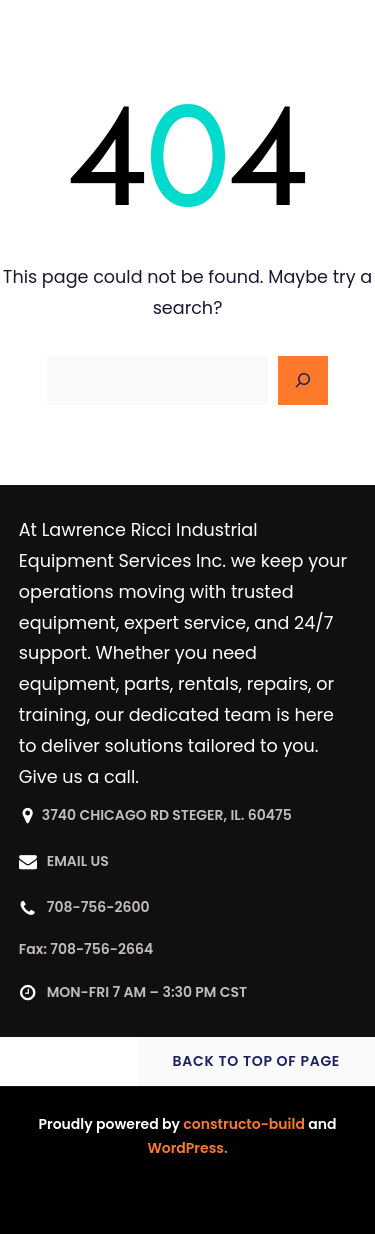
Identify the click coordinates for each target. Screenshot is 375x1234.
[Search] (303, 381)
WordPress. (187, 1148)
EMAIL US (78, 861)
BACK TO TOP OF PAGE (256, 1061)
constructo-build (244, 1124)
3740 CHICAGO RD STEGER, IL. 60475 (167, 815)
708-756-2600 (98, 907)
